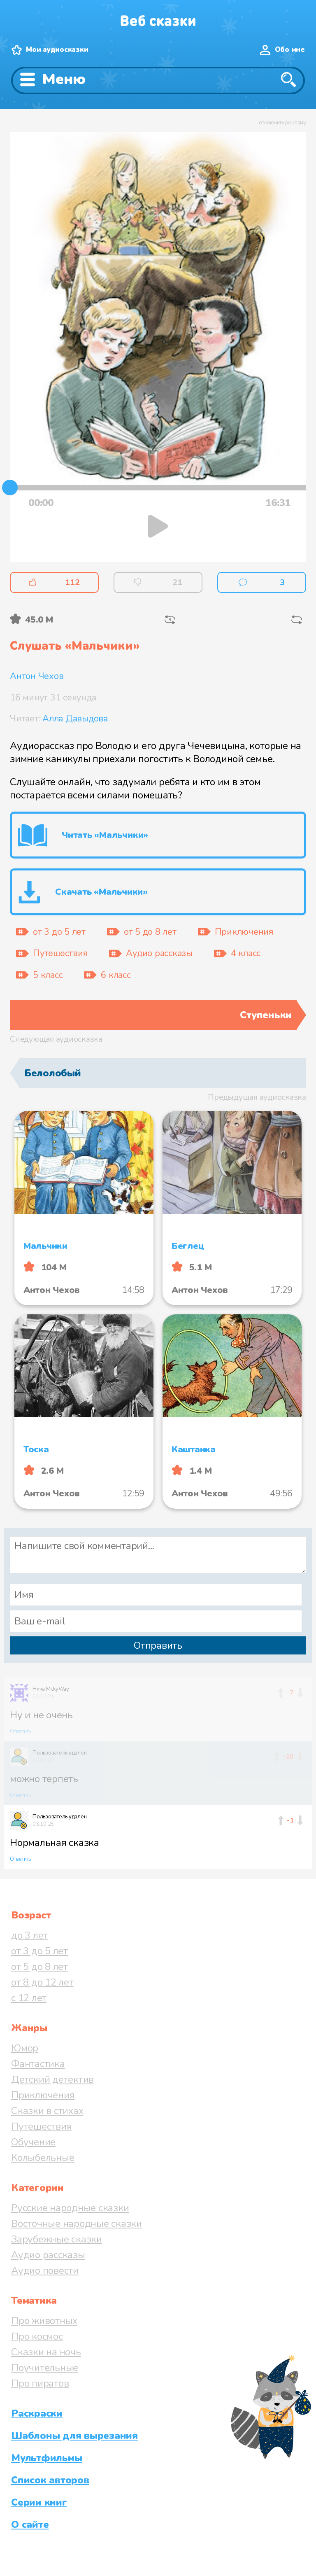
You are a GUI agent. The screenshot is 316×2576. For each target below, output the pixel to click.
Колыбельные (42, 2157)
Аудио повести (45, 2270)
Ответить (20, 1731)
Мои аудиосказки (57, 49)
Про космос (37, 2336)
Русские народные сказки (70, 2207)
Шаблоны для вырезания (74, 2435)
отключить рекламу (282, 122)
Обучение (33, 2142)
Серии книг (39, 2502)
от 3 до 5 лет (39, 1951)
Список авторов (50, 2480)
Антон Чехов (36, 676)
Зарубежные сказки (56, 2239)
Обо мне (290, 49)
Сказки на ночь (46, 2352)
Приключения (42, 2095)
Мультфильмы (46, 2457)
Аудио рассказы (48, 2254)
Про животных (44, 2320)
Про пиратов (40, 2383)
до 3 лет (29, 1935)
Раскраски (37, 2413)
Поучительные (44, 2367)
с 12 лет (28, 1997)
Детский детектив (52, 2079)
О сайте (30, 2524)
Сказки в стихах (47, 2110)
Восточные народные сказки (76, 2223)
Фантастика (38, 2063)
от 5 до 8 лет (39, 1966)
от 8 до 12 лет (42, 1982)
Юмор (24, 2048)
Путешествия (41, 2126)
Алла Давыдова (75, 718)
